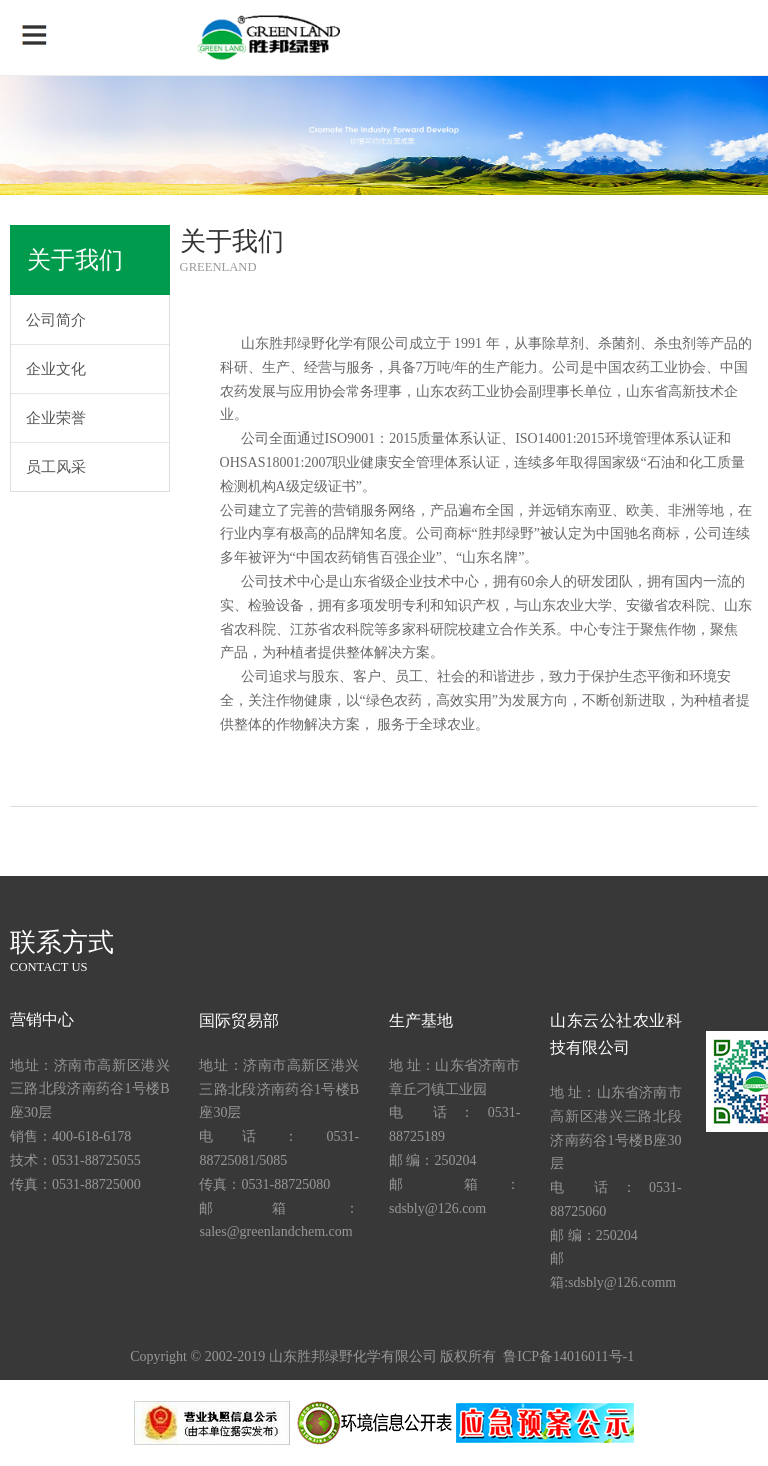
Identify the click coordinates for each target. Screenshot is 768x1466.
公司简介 (56, 320)
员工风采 (56, 467)
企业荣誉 (56, 418)
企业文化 (56, 369)
